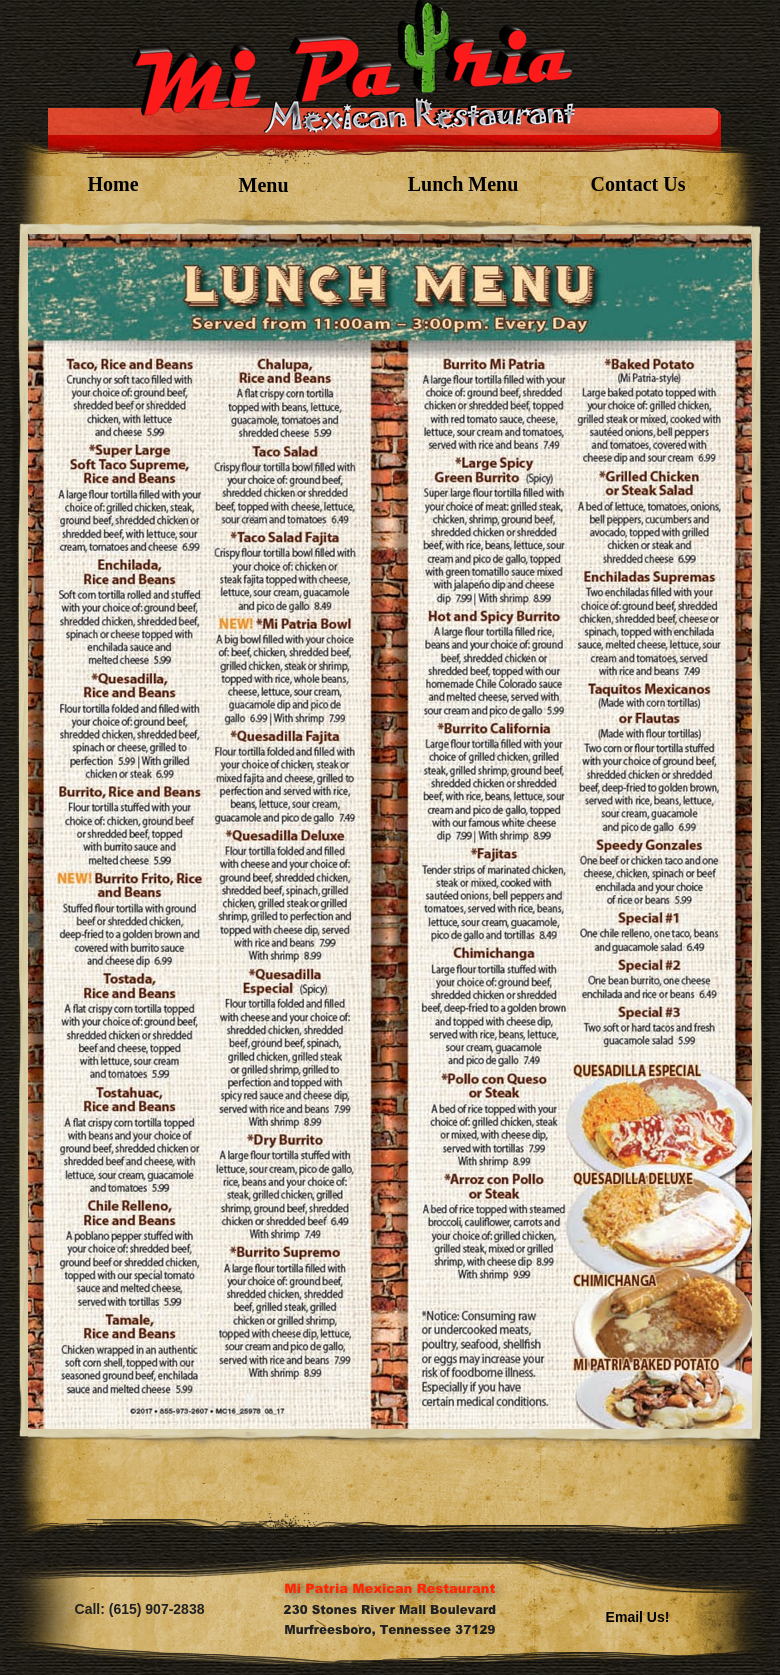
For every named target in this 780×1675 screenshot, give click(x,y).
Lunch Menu (463, 184)
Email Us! (638, 1617)
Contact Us (638, 184)
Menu (264, 185)
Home (112, 184)
